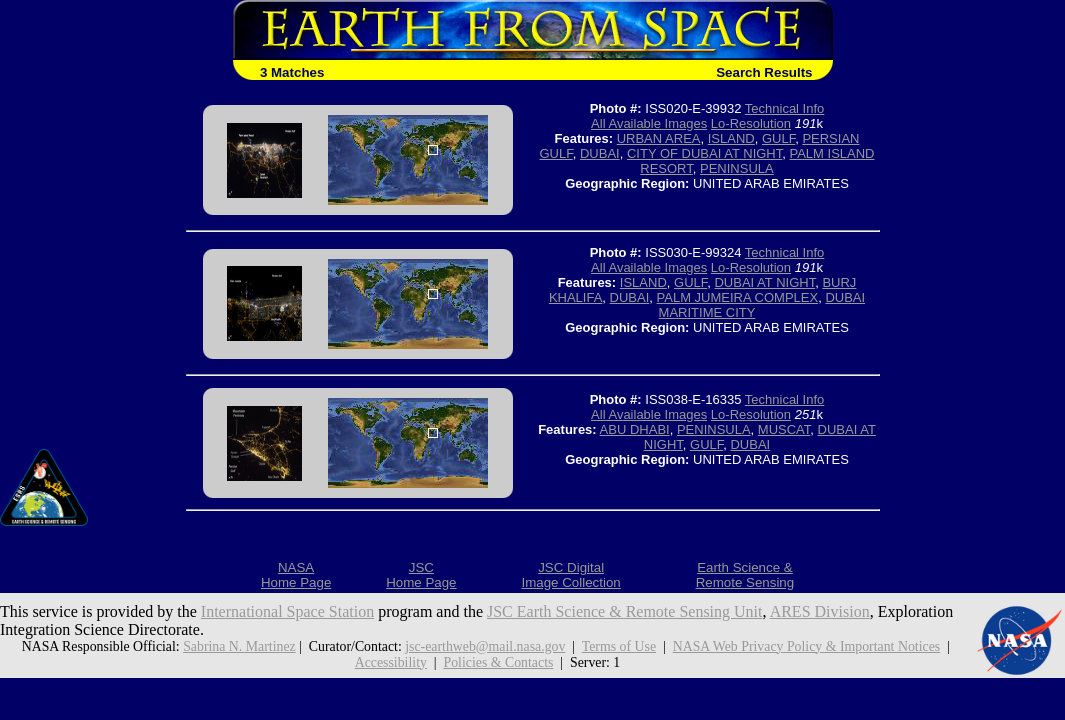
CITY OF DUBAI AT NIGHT (704, 153)
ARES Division (820, 611)
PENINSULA (737, 168)
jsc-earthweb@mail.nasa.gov (485, 646)
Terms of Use (619, 646)
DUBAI (600, 153)
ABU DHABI (635, 429)
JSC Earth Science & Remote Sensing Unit (625, 611)
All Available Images (649, 123)
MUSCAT (784, 429)
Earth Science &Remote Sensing (745, 575)
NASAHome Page (296, 575)
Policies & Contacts (499, 662)
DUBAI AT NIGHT (764, 282)
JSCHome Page (421, 575)
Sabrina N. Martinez (239, 646)
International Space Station (287, 611)
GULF (778, 138)
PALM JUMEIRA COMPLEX (738, 297)
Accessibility (391, 662)
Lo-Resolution (751, 123)
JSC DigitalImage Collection (570, 575)
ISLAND (731, 138)
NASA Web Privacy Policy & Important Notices (806, 646)
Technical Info (785, 108)
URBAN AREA (659, 138)
